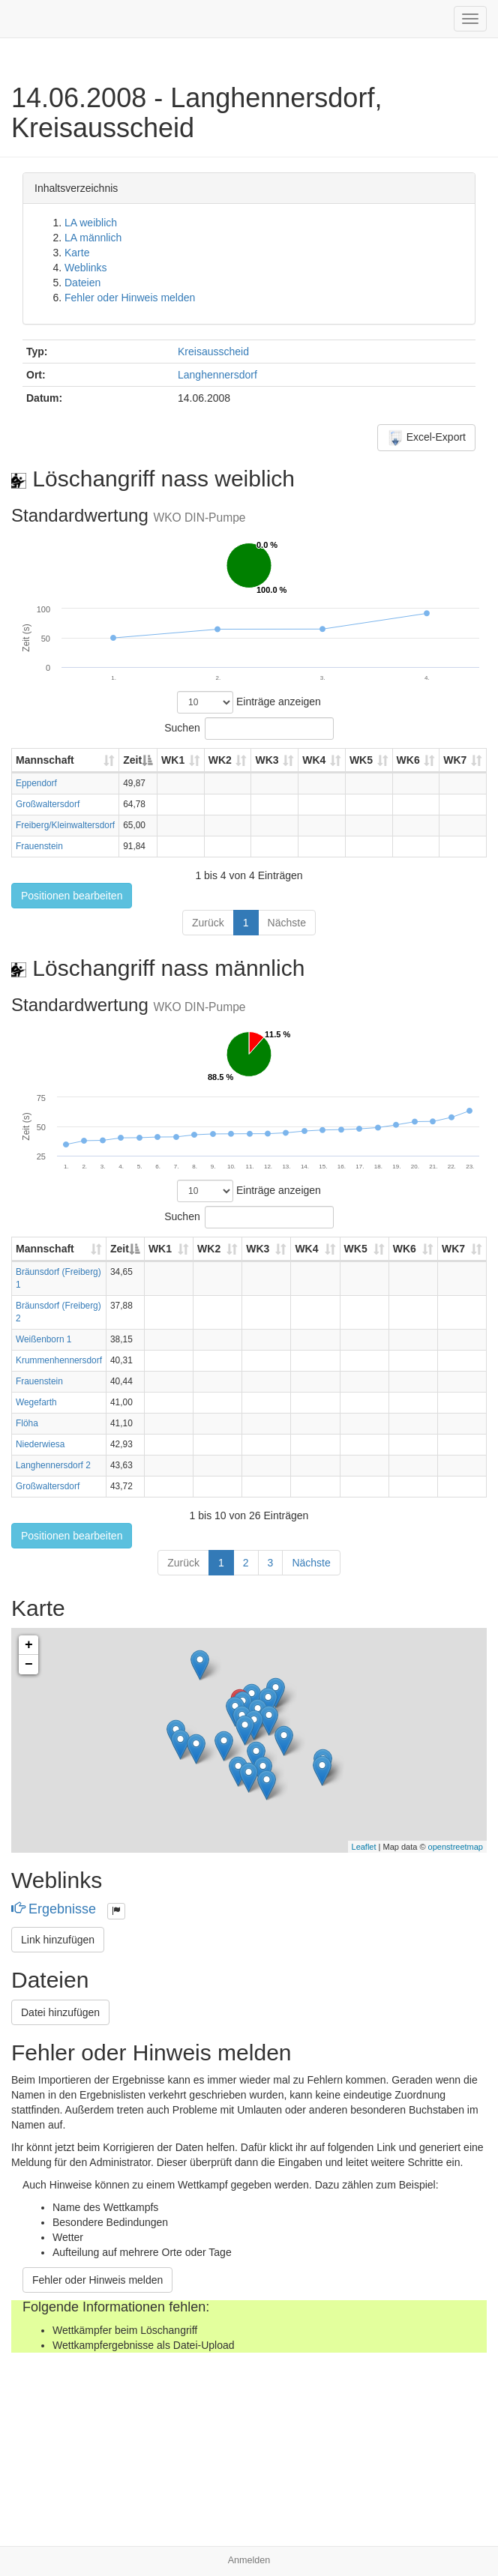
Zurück (208, 923)
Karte (76, 253)
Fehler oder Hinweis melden (129, 298)
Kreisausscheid (213, 352)
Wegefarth (36, 1402)
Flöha (27, 1423)
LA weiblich (90, 223)
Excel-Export (426, 437)
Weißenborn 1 (43, 1339)
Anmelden (249, 2560)
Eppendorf (36, 783)
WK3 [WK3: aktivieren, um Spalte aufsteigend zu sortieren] (266, 760)
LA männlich (93, 238)
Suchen (248, 728)
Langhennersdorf (217, 375)
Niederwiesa (40, 1444)
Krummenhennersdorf (59, 1360)
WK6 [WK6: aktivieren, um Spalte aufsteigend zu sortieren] (408, 760)
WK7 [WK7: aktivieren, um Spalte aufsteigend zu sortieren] (454, 760)
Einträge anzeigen (249, 702)
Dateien (82, 283)
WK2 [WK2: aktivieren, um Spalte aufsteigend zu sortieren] (220, 760)
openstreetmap (455, 1846)
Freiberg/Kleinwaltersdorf (65, 825)
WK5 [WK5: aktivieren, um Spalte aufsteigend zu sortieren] (361, 760)
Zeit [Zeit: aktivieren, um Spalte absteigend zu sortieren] (132, 760)
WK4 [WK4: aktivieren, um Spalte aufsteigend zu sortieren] (314, 760)
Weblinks (85, 268)
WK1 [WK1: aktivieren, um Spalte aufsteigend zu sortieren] (172, 760)
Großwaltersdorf (48, 804)
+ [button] (29, 1645)
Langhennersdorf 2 (53, 1465)
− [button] (29, 1665)
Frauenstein (39, 846)
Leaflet (364, 1846)
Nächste (287, 923)
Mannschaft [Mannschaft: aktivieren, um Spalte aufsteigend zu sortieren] (45, 760)
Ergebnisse (55, 1908)
